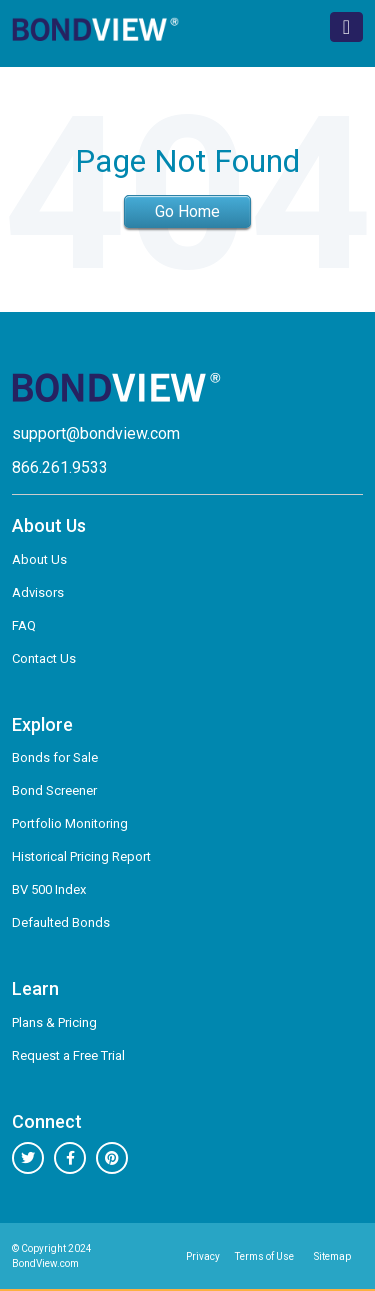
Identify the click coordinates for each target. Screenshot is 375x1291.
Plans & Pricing (54, 1022)
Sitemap (332, 1256)
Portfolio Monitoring (70, 823)
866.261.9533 (60, 467)
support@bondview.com (96, 433)
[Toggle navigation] (346, 27)
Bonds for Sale (55, 757)
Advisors (38, 592)
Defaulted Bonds (61, 922)
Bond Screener (54, 790)
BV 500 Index (49, 889)
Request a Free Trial (68, 1055)
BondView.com (45, 1263)
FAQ (24, 625)
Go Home (187, 211)
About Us (39, 559)
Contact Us (44, 658)
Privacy (203, 1256)
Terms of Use (264, 1256)
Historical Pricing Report (81, 856)
